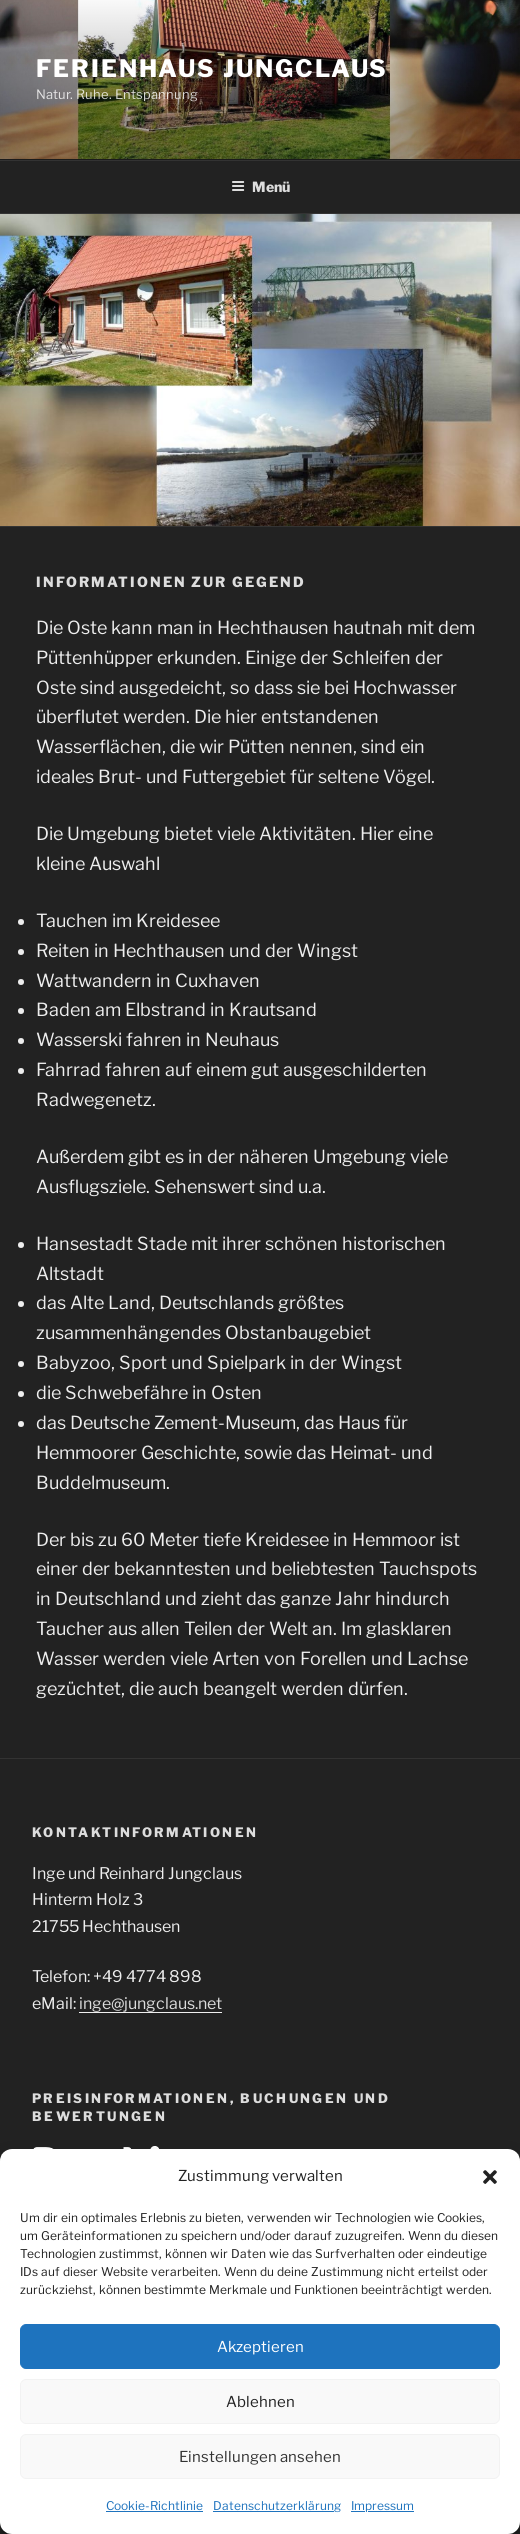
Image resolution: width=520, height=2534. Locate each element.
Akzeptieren (260, 2347)
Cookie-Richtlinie (154, 2505)
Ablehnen (260, 2402)
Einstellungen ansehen (260, 2457)
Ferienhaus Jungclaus (212, 68)
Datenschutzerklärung (277, 2505)
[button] (490, 2177)
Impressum (382, 2505)
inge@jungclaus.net (150, 2003)
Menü (260, 186)
